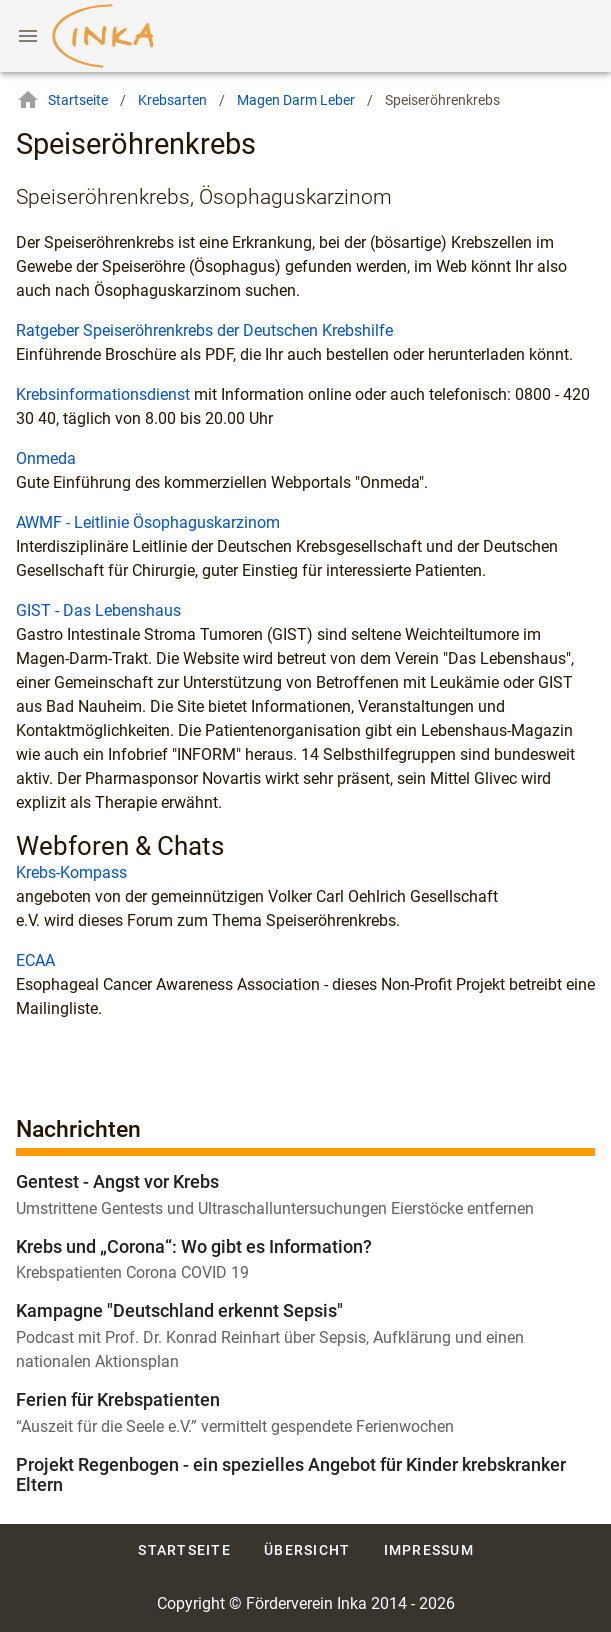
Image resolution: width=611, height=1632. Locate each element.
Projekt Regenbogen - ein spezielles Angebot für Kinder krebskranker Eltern (291, 1475)
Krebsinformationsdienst (103, 394)
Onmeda (46, 458)
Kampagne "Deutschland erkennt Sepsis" (179, 1310)
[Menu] (28, 36)
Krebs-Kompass (71, 872)
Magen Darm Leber (296, 100)
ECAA (35, 960)
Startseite (62, 100)
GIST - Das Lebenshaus (98, 610)
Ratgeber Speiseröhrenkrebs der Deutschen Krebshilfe (204, 330)
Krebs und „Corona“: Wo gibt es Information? (194, 1246)
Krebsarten (172, 100)
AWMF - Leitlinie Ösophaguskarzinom (148, 522)
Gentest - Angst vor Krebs (117, 1181)
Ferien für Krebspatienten (118, 1399)
